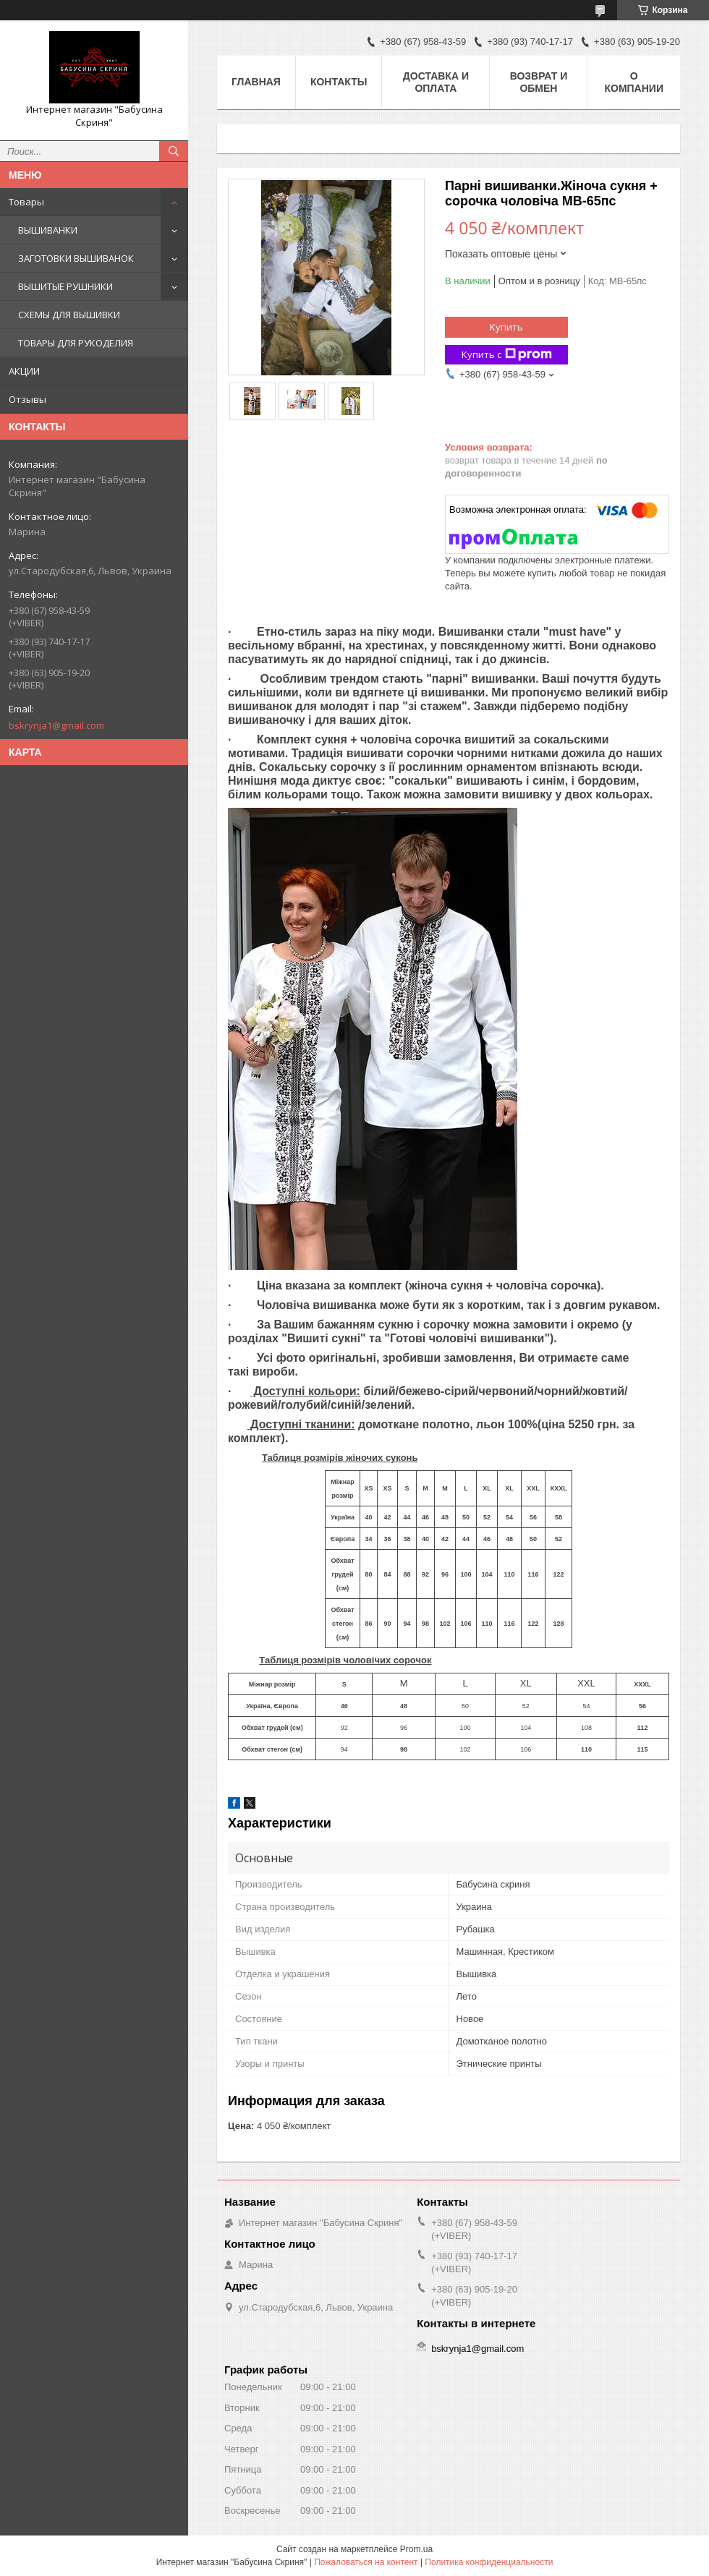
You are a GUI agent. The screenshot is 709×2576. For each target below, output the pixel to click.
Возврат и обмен (539, 82)
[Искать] (173, 151)
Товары (26, 201)
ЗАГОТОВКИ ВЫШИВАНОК (76, 258)
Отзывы (27, 399)
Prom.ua (416, 2549)
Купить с (507, 355)
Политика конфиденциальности (489, 2562)
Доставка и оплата (436, 82)
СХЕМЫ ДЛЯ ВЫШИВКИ (69, 314)
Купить (506, 326)
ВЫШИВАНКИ (47, 229)
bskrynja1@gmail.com (56, 725)
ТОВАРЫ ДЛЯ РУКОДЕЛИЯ (75, 342)
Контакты (338, 82)
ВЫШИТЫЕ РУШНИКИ (65, 286)
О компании (633, 82)
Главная (256, 82)
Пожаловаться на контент (365, 2562)
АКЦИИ (24, 371)
